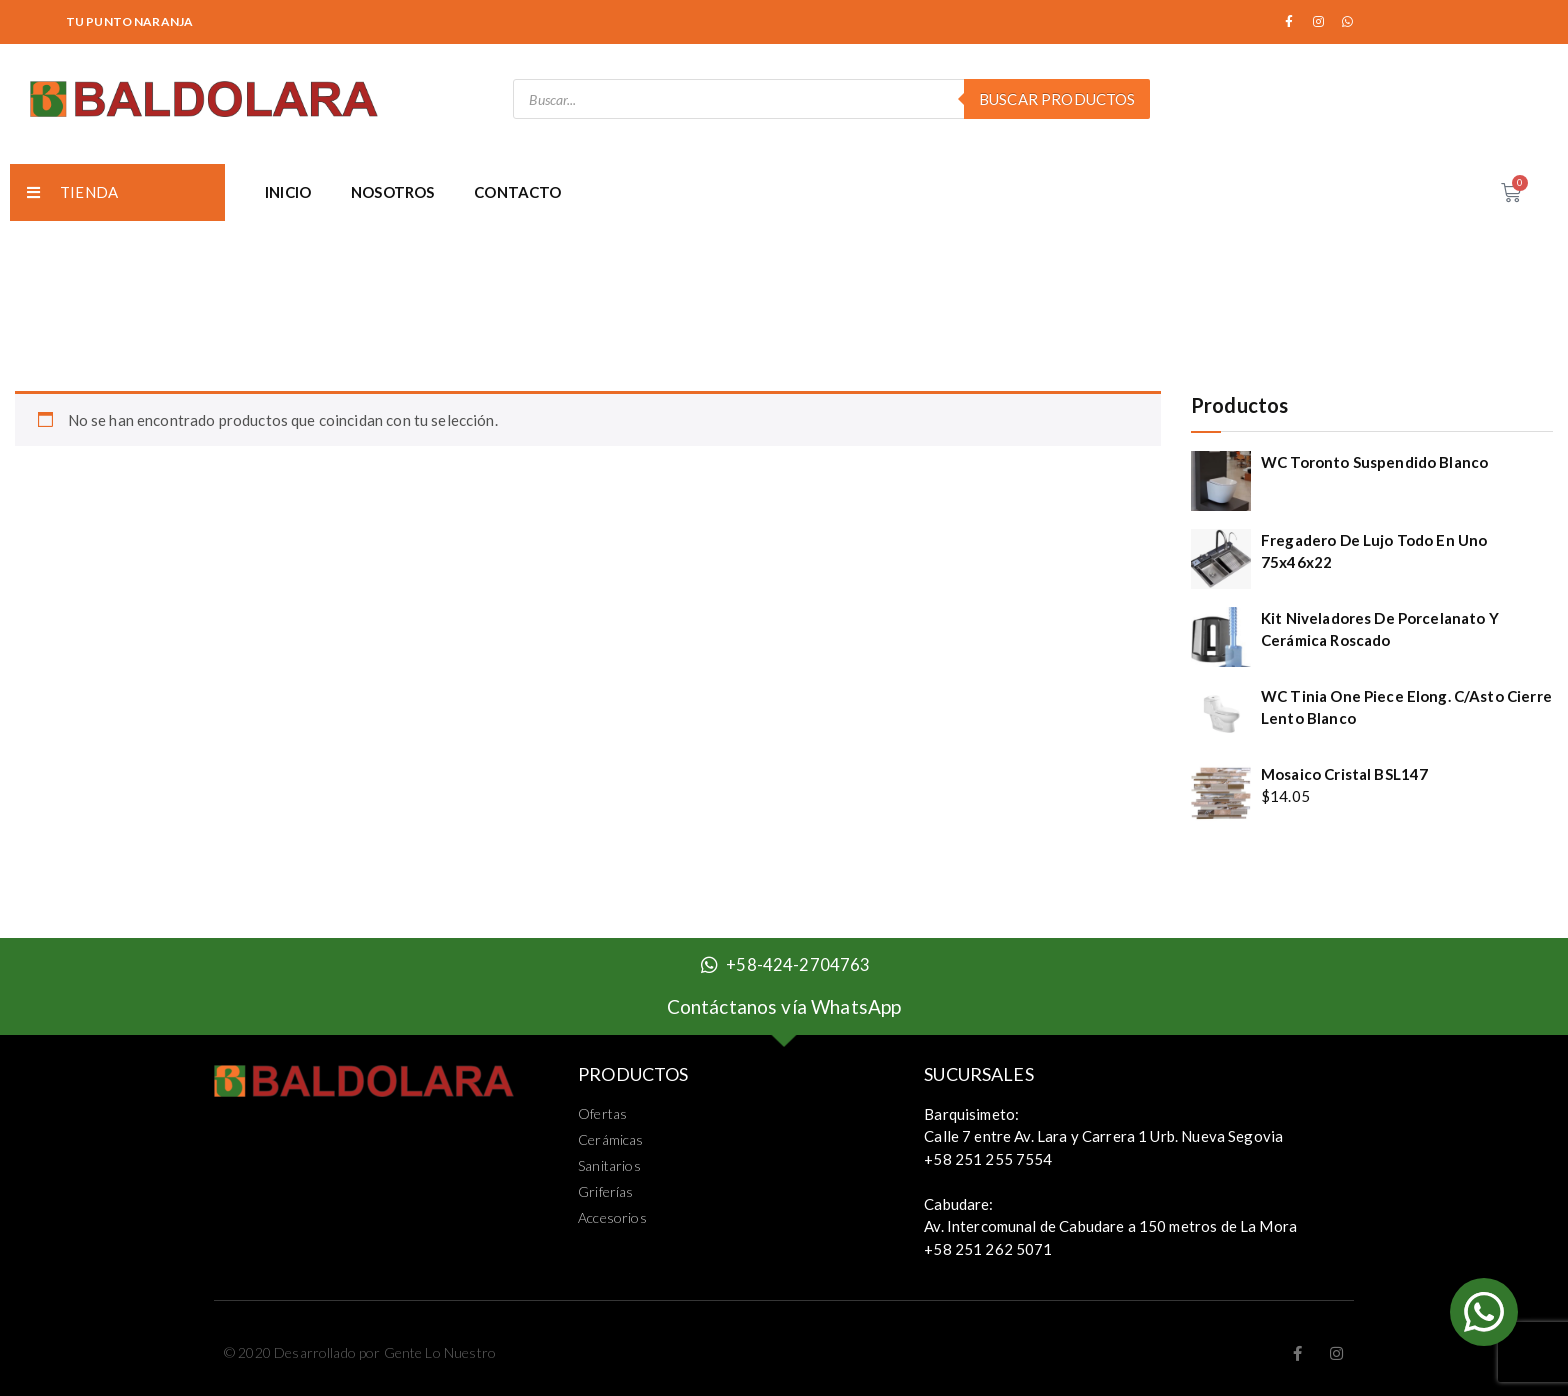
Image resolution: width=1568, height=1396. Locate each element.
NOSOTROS (392, 192)
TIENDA (72, 192)
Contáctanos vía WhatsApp (784, 1006)
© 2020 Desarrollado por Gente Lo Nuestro (360, 1352)
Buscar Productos (1057, 99)
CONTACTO (517, 192)
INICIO (288, 192)
